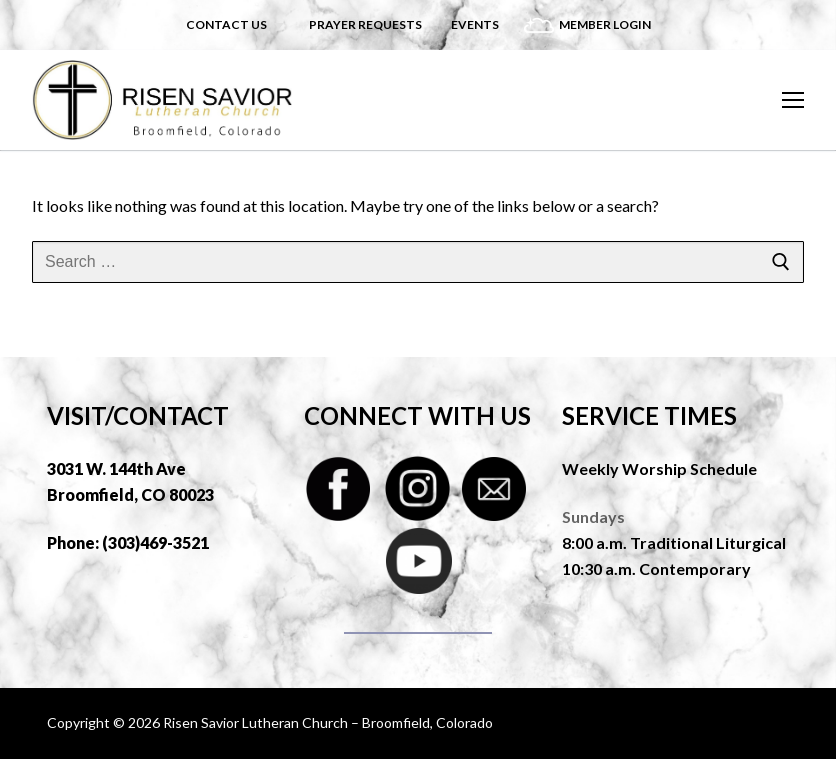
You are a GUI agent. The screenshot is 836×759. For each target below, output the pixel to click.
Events (475, 24)
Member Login (605, 24)
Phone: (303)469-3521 (128, 542)
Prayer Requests (365, 24)
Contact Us (226, 24)
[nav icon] (793, 100)
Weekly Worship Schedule (659, 468)
